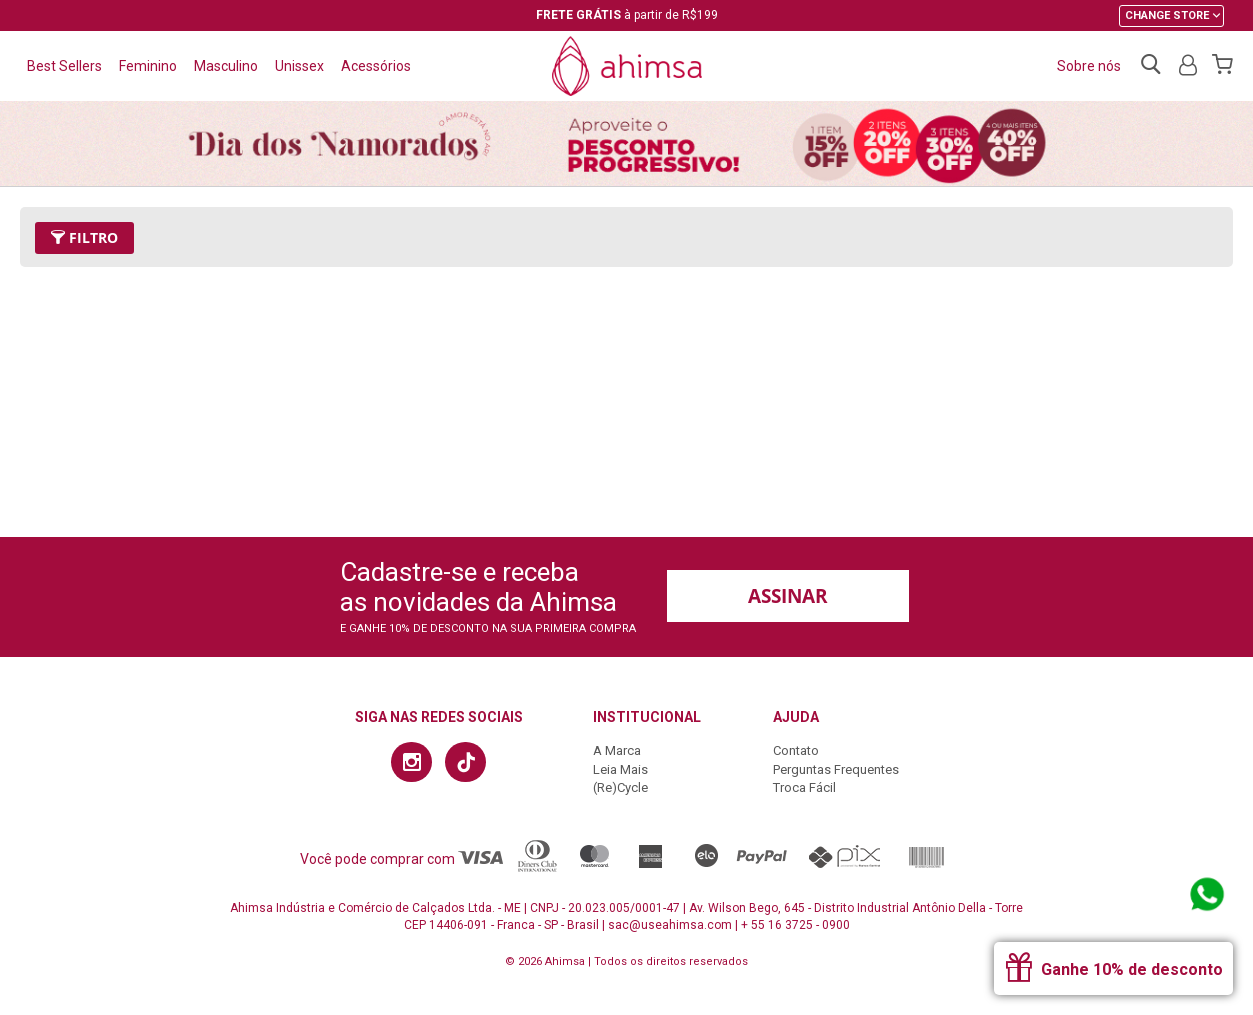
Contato (796, 750)
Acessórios (376, 66)
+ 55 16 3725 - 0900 (795, 925)
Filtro (84, 237)
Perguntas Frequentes (836, 769)
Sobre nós (1089, 66)
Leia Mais (620, 769)
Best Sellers (64, 66)
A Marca (617, 750)
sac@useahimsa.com (670, 925)
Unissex (299, 66)
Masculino (226, 66)
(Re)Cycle (620, 787)
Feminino (148, 66)
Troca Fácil (804, 787)
